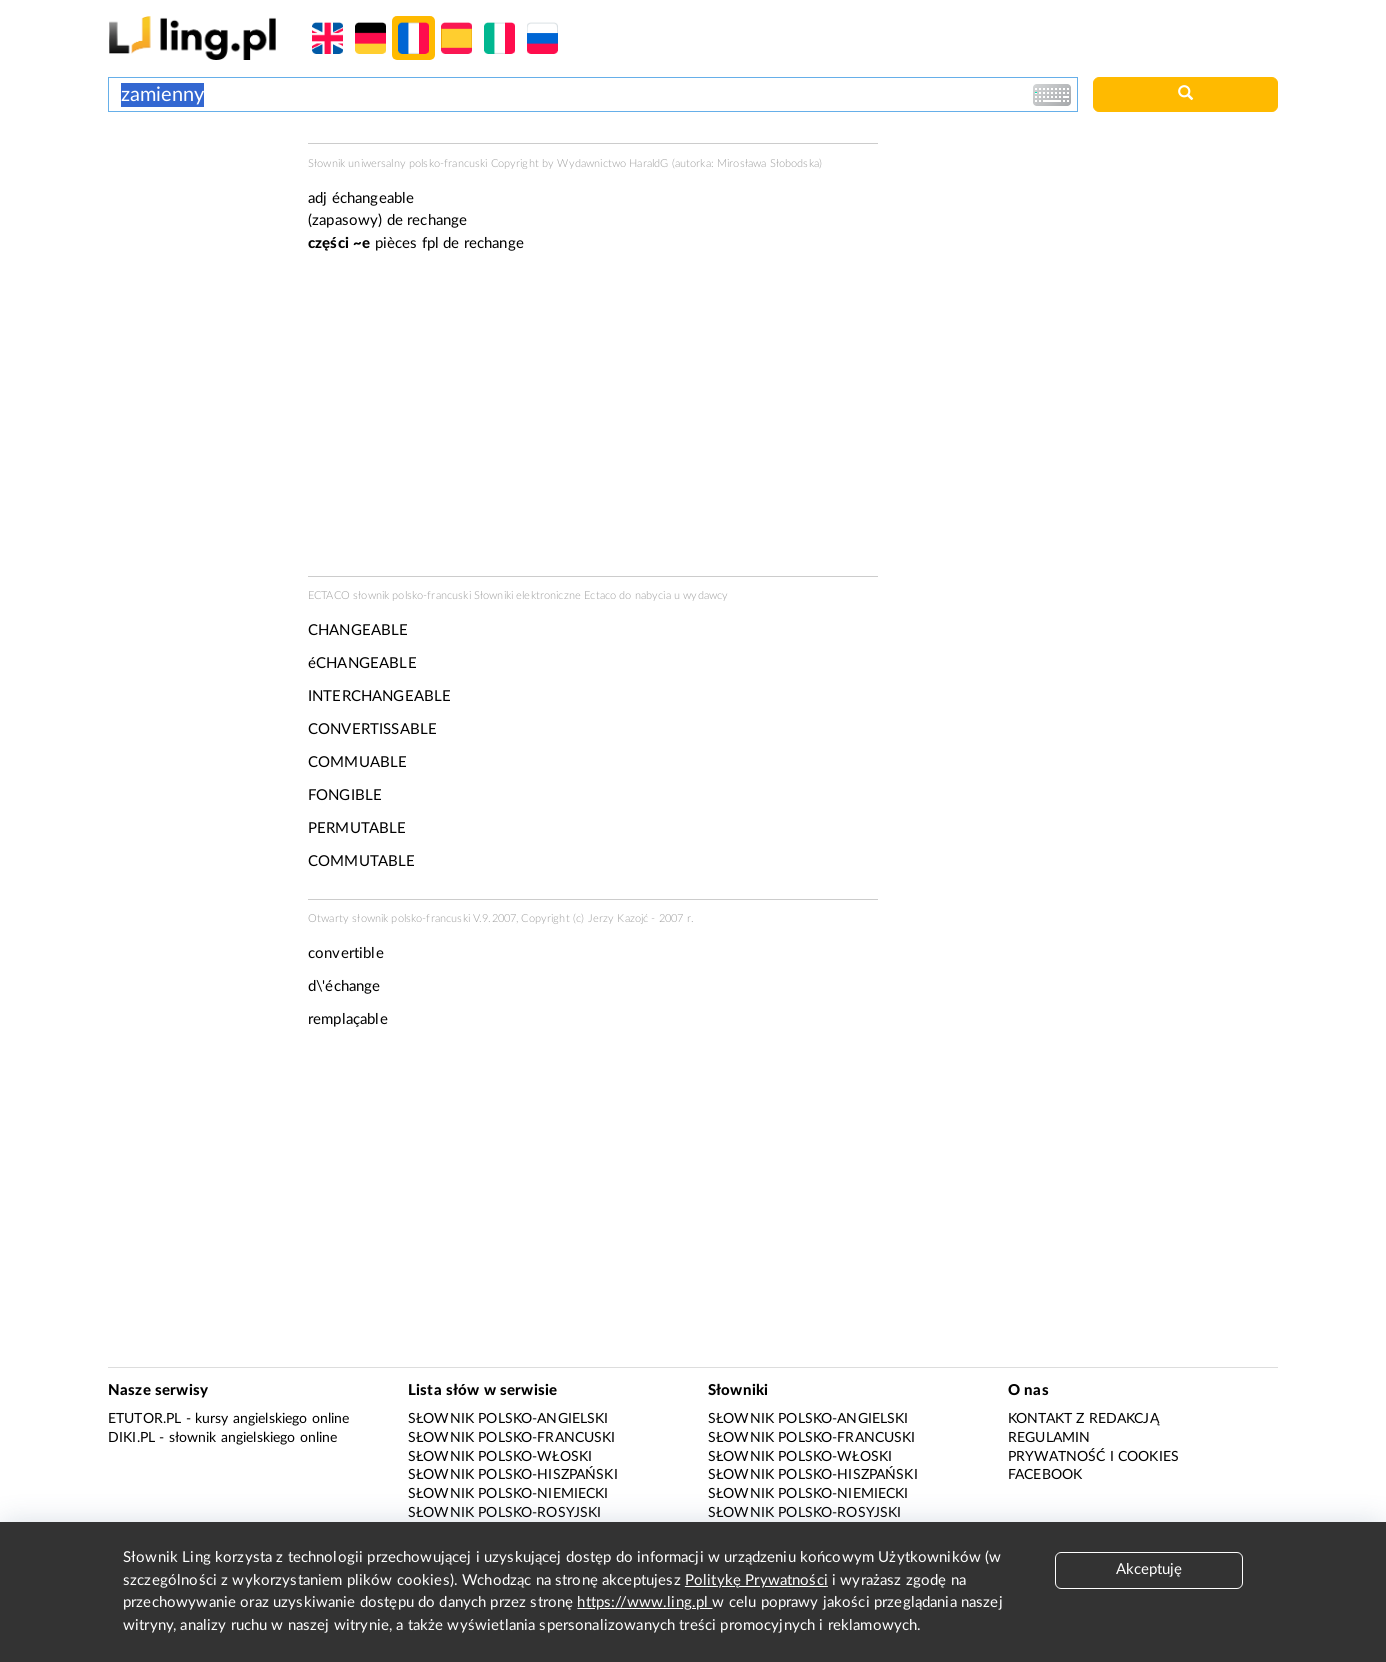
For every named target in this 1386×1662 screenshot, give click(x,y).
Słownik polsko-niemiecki (508, 1494)
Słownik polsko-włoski (500, 1457)
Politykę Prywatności (756, 1580)
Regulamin (1049, 1438)
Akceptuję (1149, 1569)
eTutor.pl (144, 1419)
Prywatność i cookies (1093, 1457)
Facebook (1045, 1475)
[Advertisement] (198, 218)
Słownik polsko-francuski (512, 1438)
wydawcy (705, 595)
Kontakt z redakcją (1083, 1419)
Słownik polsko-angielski (508, 1419)
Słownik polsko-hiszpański (513, 1475)
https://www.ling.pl (644, 1602)
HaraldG (648, 163)
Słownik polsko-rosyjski (504, 1513)
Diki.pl (131, 1438)
